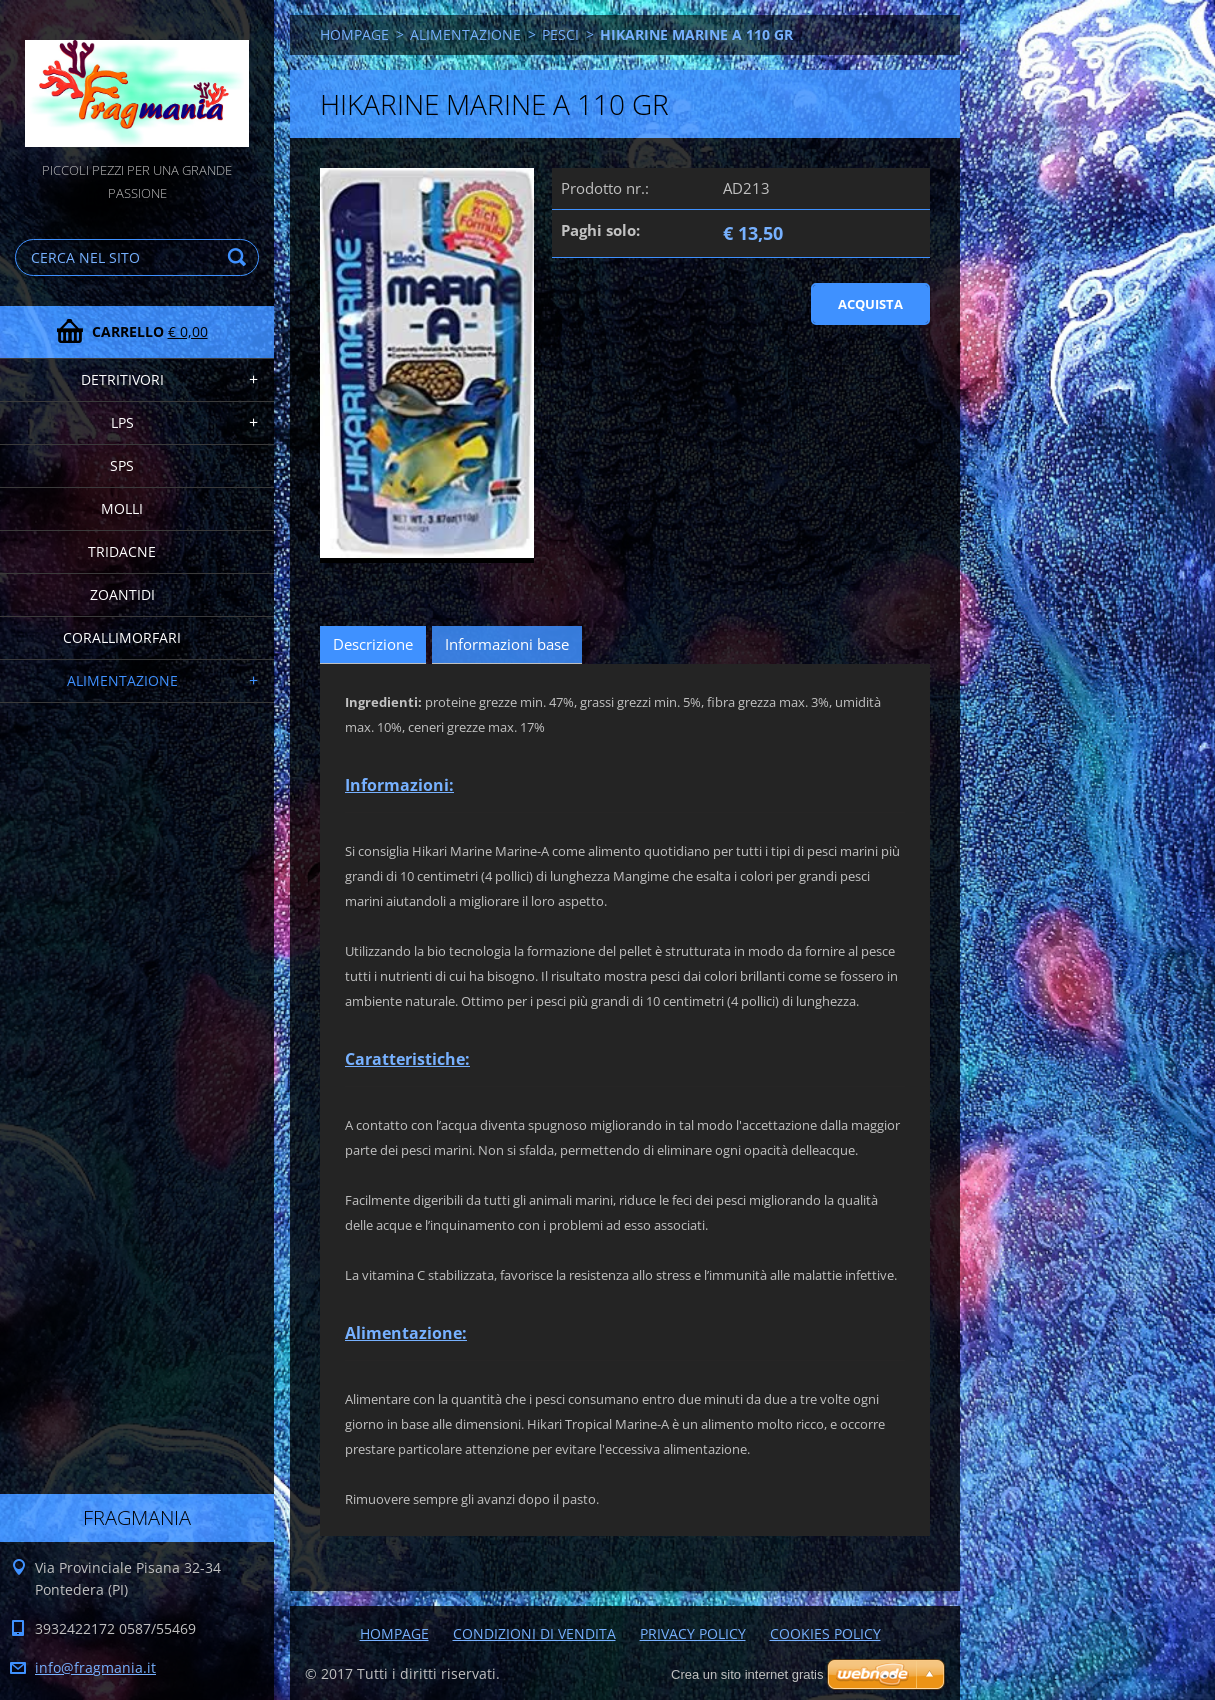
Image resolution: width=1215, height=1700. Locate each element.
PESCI (560, 34)
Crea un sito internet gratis (747, 1674)
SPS (122, 465)
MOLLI (122, 508)
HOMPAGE (354, 34)
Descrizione (373, 644)
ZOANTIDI (122, 594)
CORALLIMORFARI (122, 637)
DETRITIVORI (122, 379)
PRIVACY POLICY (693, 1633)
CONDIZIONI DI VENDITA (534, 1633)
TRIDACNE (122, 551)
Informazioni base (507, 644)
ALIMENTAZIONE (122, 680)
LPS (122, 422)
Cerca (240, 257)
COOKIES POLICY (825, 1633)
